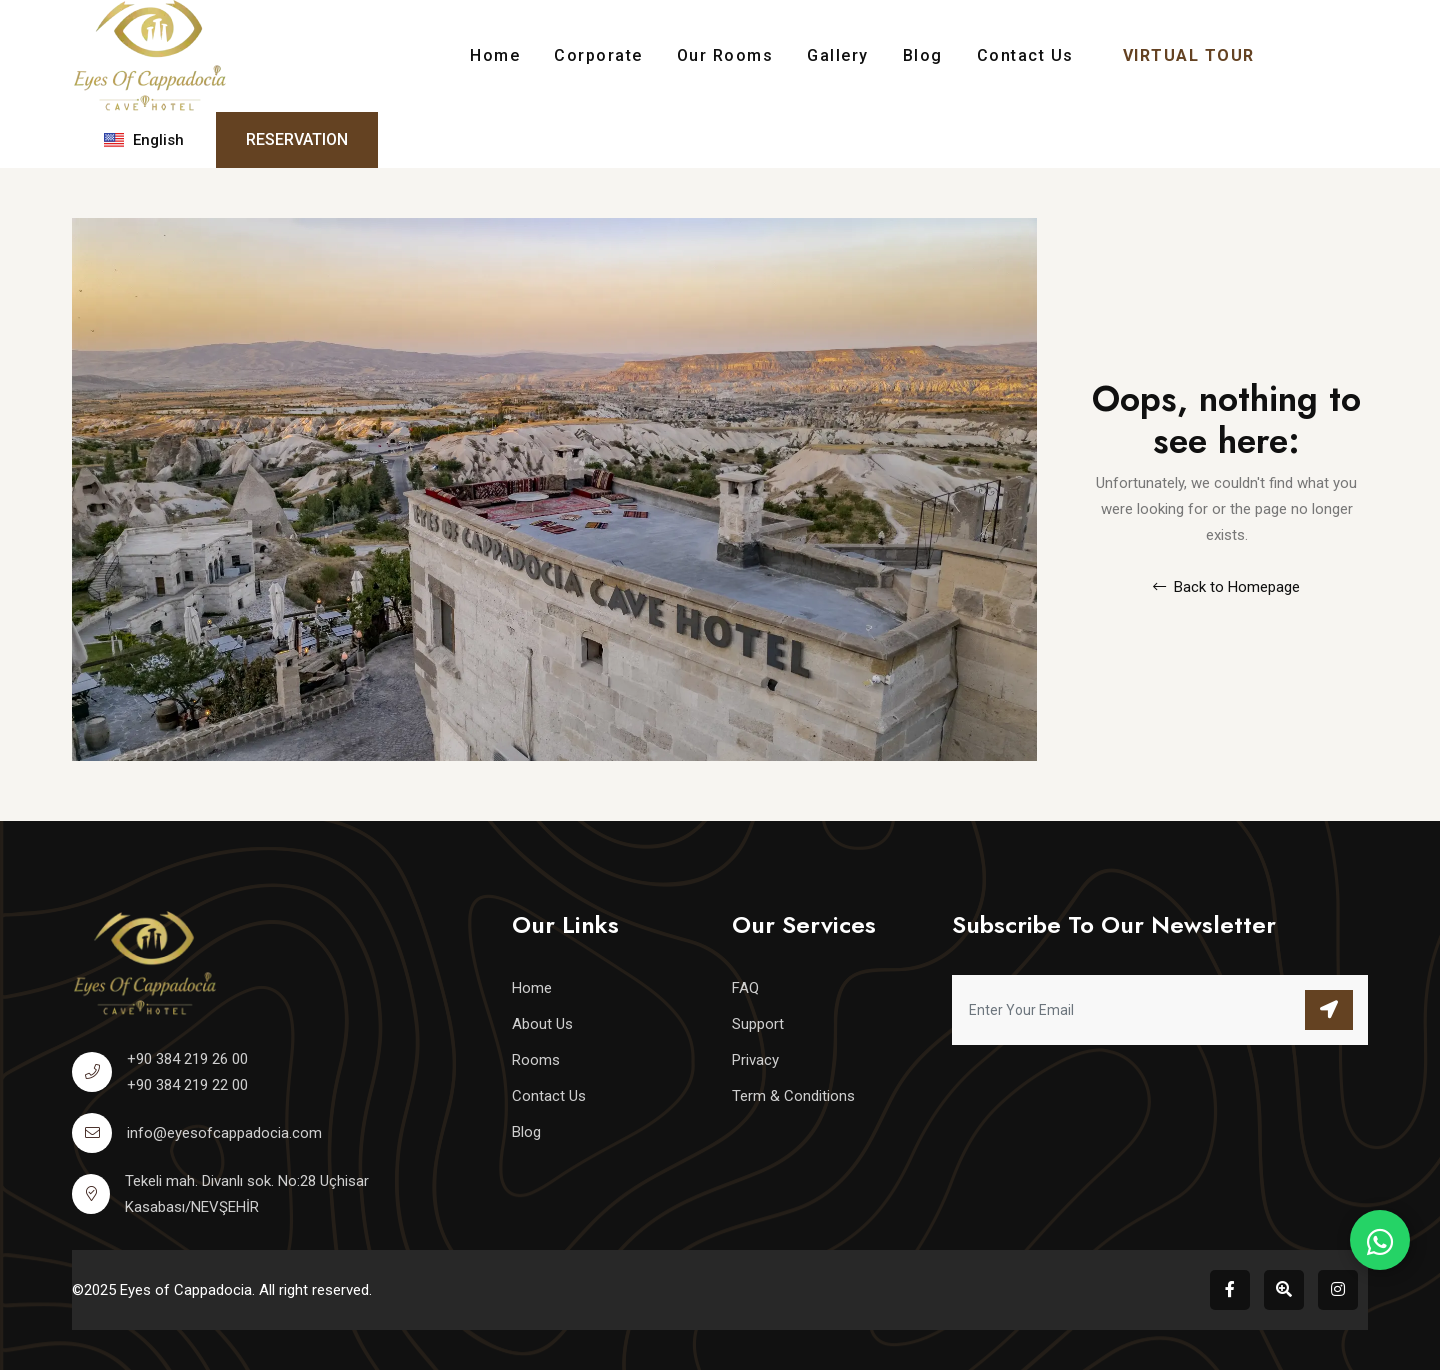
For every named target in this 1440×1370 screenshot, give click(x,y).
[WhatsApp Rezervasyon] (1380, 1240)
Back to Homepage (1226, 587)
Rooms (536, 1060)
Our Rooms (725, 55)
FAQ (745, 988)
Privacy (755, 1060)
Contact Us (1025, 55)
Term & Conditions (793, 1096)
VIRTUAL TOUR (1189, 55)
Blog (923, 55)
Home (495, 55)
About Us (542, 1024)
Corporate (598, 55)
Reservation (297, 139)
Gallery (838, 55)
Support (758, 1024)
